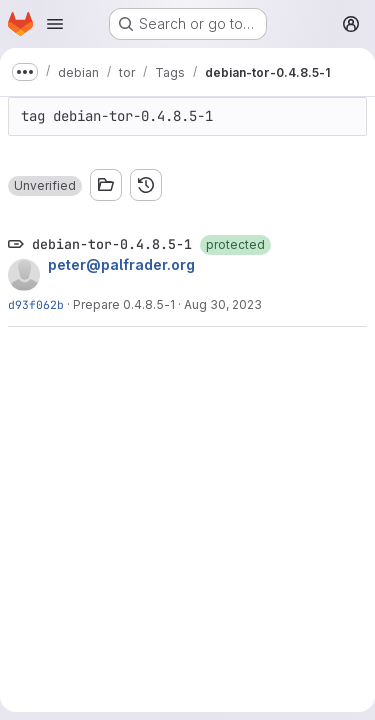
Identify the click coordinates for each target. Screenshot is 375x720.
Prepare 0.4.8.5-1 (124, 304)
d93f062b (36, 304)
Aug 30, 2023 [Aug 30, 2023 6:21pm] (223, 304)
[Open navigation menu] (55, 24)
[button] (45, 186)
